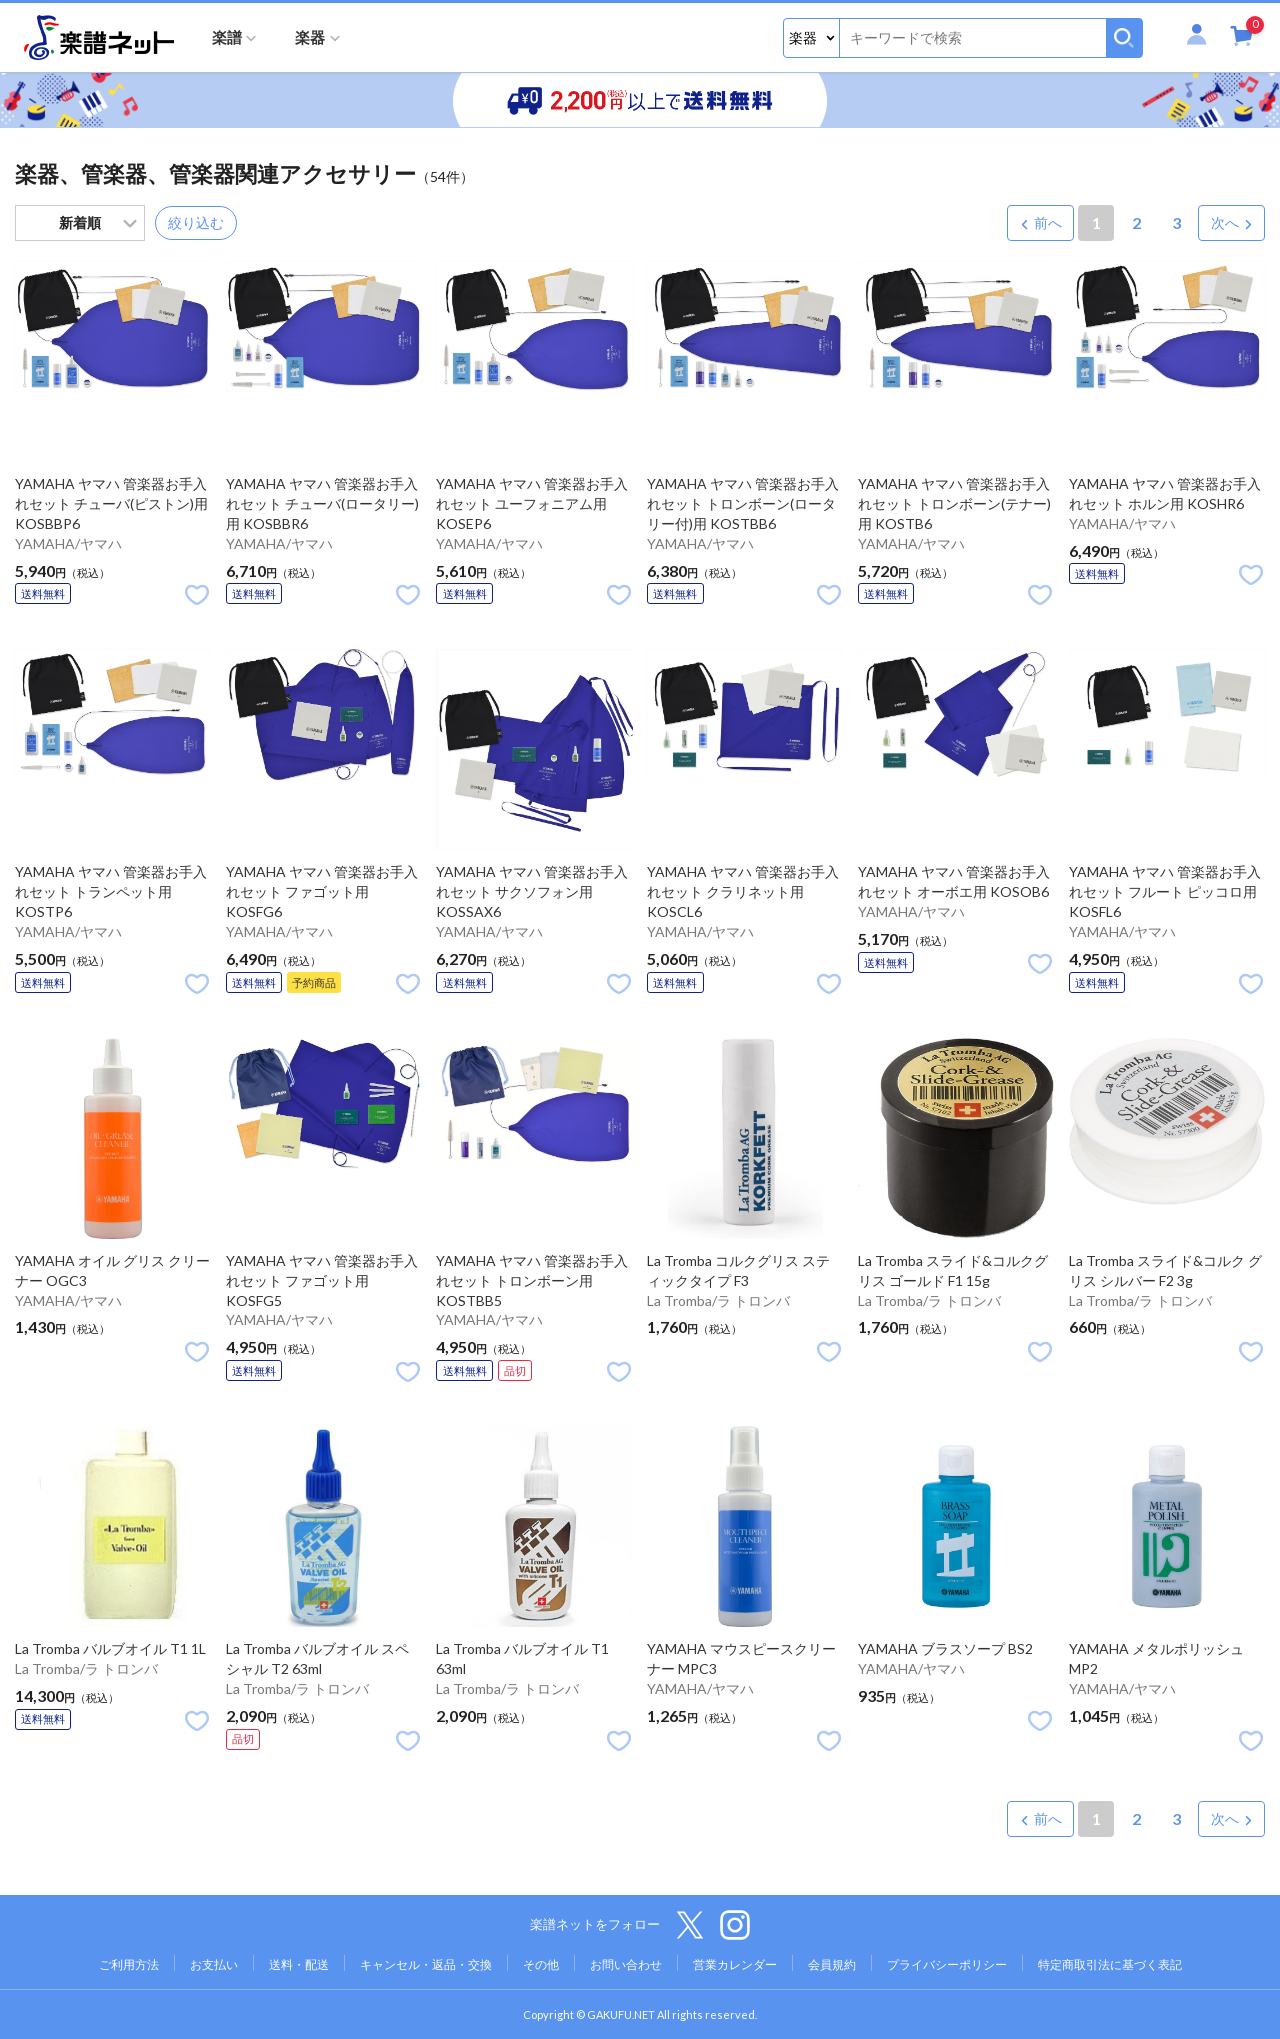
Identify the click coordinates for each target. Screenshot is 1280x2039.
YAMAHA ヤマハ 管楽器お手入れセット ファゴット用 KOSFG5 (322, 1280)
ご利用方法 (129, 1964)
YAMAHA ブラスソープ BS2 (945, 1648)
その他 (541, 1964)
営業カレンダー (735, 1964)
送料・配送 (299, 1964)
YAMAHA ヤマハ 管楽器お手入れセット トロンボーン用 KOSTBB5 (532, 1280)
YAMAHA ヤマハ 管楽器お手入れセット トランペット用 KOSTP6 (111, 891)
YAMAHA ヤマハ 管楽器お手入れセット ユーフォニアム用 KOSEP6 (532, 503)
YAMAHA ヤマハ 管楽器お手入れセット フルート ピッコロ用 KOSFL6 (1165, 891)
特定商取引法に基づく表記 (1110, 1964)
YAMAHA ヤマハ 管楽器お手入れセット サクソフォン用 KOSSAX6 (532, 891)
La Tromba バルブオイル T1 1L (110, 1648)
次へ (1225, 222)
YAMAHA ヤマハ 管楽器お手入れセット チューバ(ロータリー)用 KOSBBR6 (322, 503)
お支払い (214, 1964)
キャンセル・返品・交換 (426, 1964)
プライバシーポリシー (947, 1964)
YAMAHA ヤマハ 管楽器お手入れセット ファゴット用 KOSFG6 (322, 891)
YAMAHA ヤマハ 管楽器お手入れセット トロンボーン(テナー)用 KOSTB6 (954, 503)
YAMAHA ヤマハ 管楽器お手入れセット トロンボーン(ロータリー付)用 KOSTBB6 (743, 503)
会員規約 (832, 1964)
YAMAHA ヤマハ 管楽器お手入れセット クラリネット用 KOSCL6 (743, 891)
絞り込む (196, 222)
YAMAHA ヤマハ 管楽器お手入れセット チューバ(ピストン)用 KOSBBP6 (111, 503)
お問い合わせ (626, 1964)
